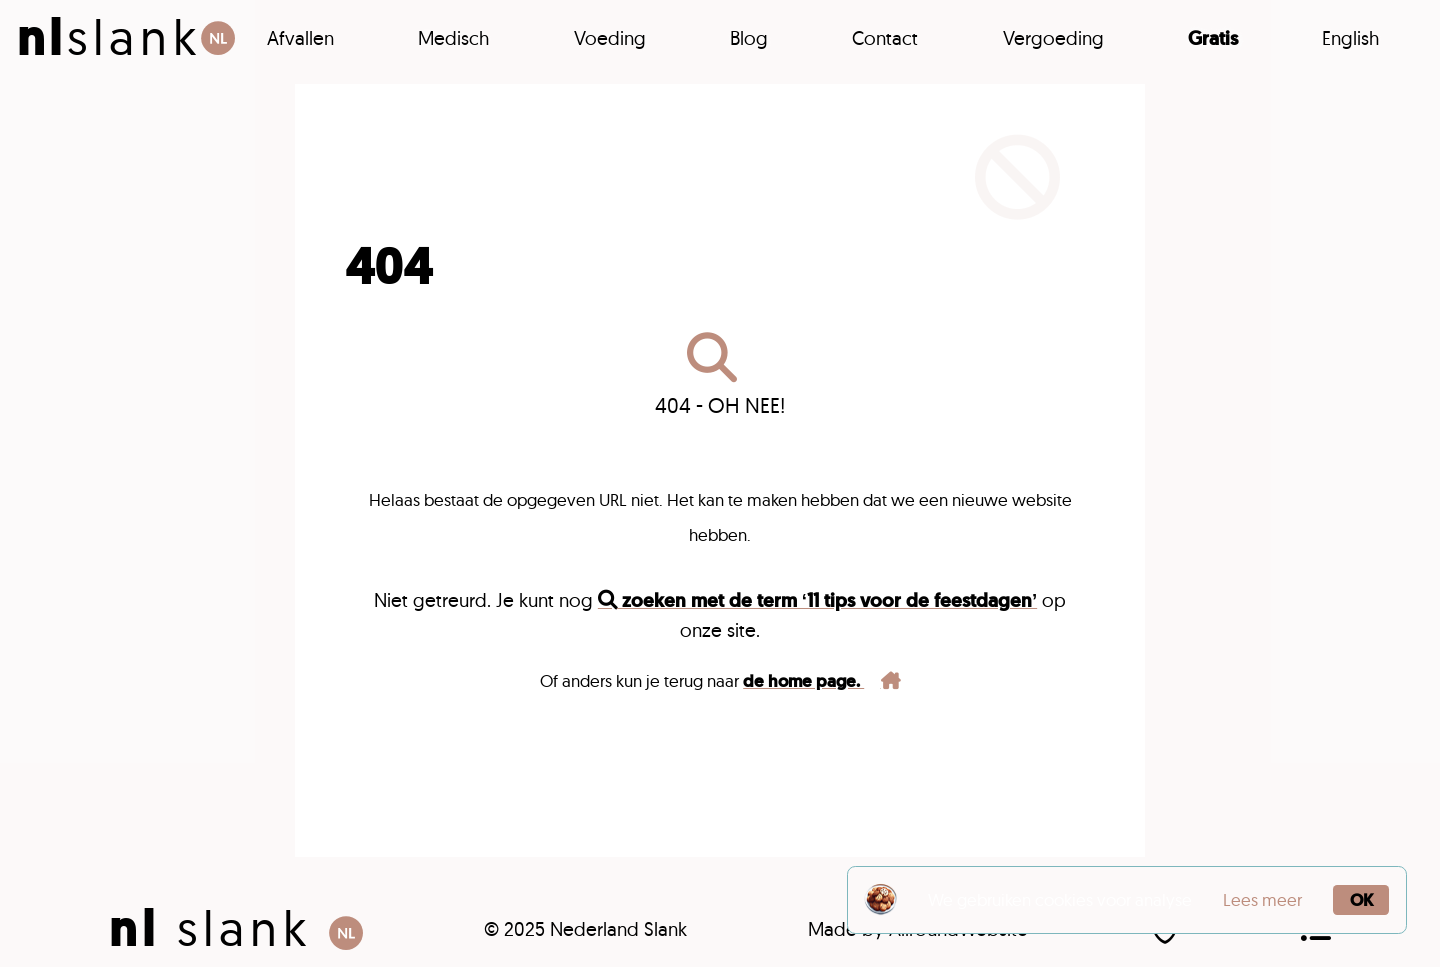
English (1350, 38)
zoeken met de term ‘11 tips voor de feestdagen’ (817, 600)
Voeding (610, 38)
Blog (749, 38)
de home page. (821, 681)
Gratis (1213, 38)
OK (1361, 900)
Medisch (453, 38)
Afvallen (300, 38)
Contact (885, 38)
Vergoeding (1053, 38)
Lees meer (1262, 899)
